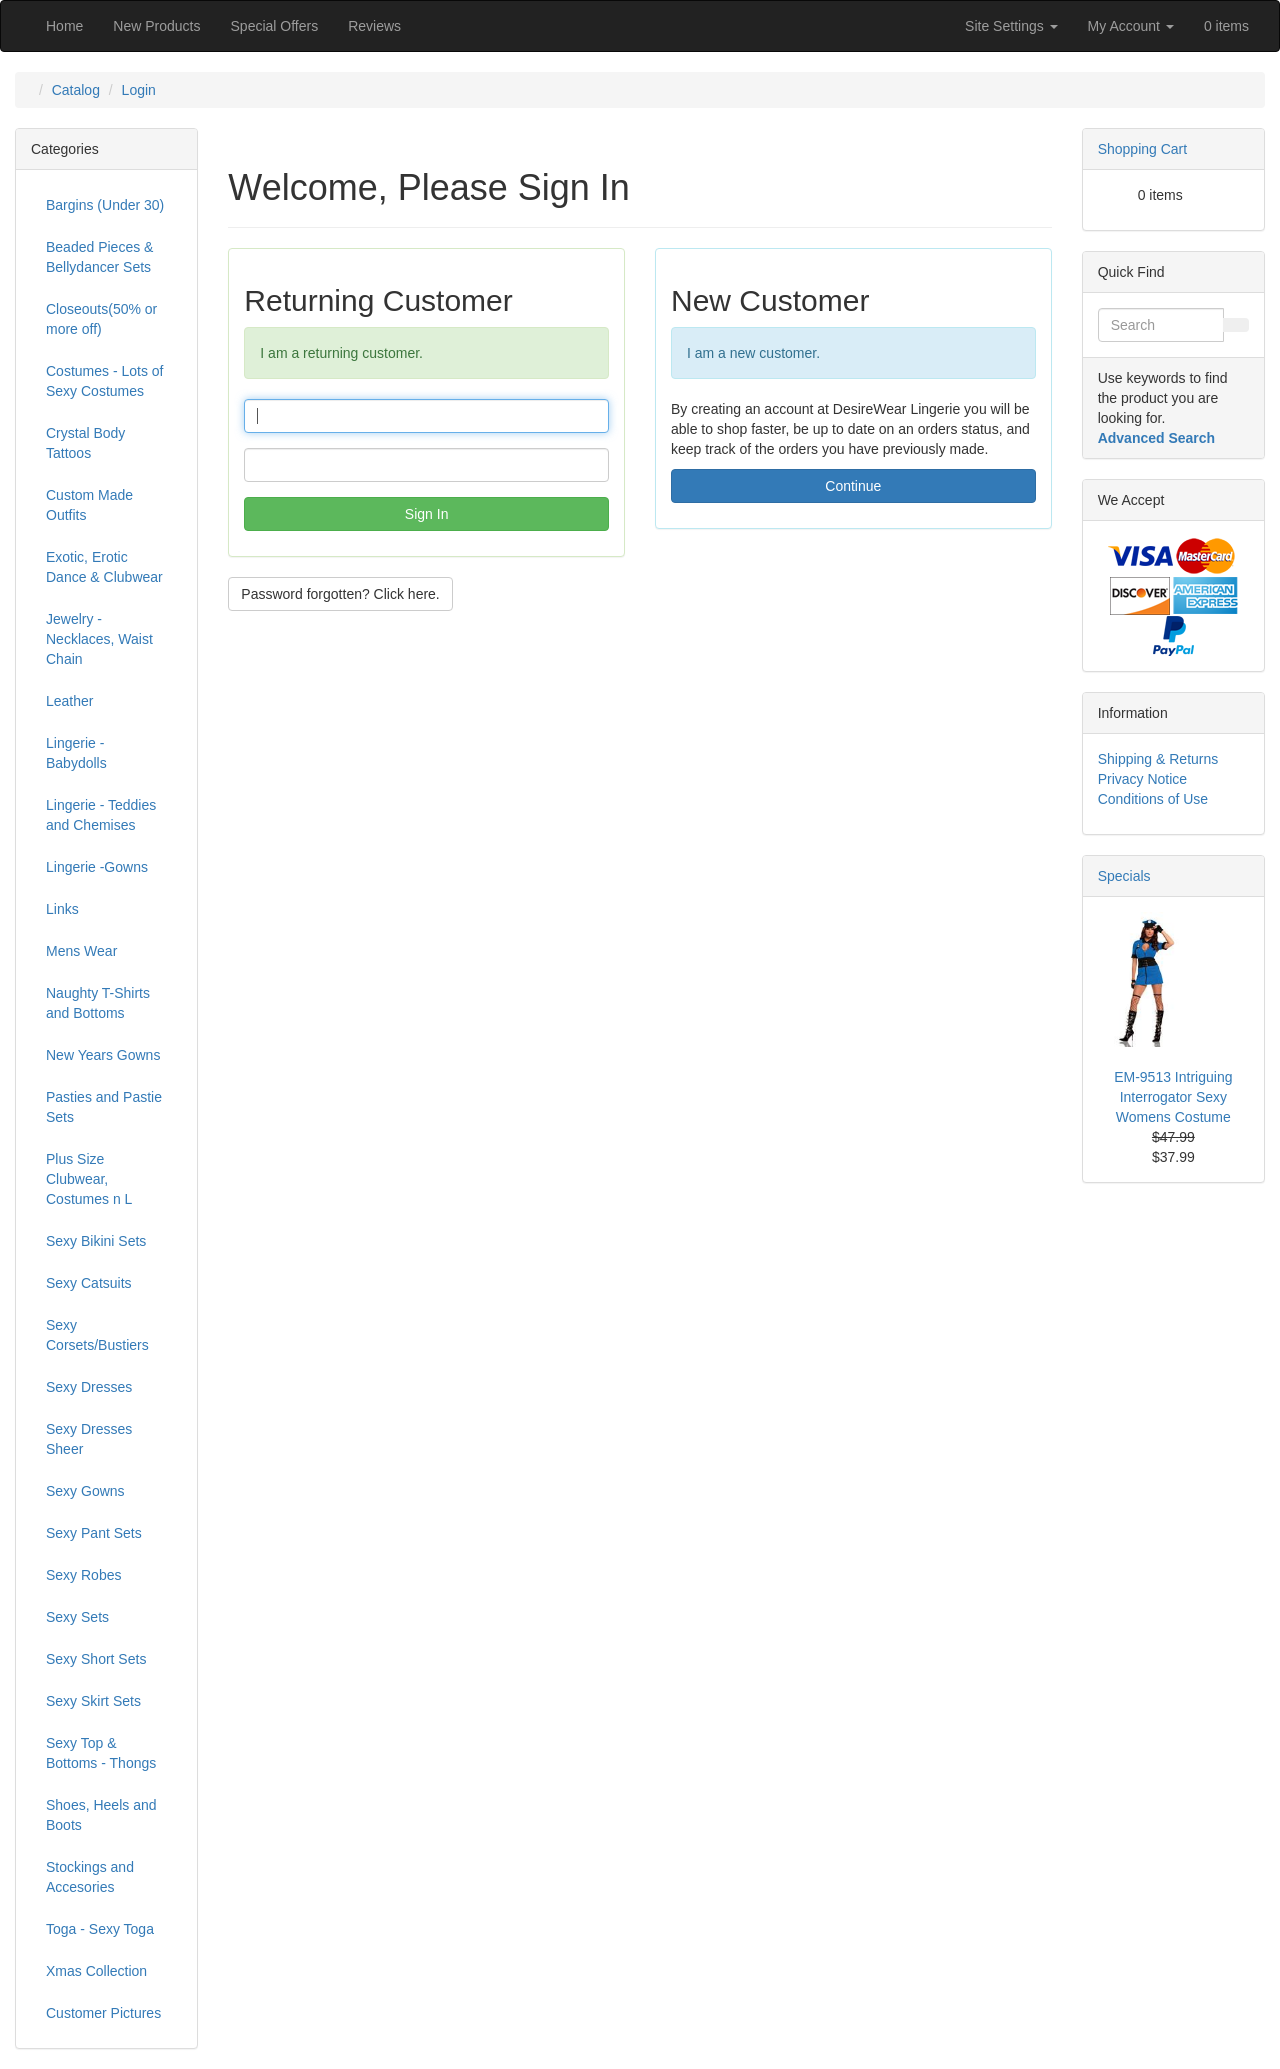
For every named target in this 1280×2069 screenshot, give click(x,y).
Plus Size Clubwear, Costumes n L (89, 1179)
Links (62, 909)
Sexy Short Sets (96, 1659)
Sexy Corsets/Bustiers (97, 1335)
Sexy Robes (83, 1575)
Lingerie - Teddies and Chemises (101, 815)
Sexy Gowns (85, 1491)
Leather (69, 701)
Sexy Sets (77, 1617)
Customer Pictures (103, 2013)
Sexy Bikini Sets (96, 1241)
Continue (853, 486)
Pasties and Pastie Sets (104, 1107)
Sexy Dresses (89, 1387)
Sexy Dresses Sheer (89, 1439)
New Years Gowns (103, 1055)
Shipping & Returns (1158, 759)
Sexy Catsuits (89, 1283)
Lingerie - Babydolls (76, 753)
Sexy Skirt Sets (93, 1701)
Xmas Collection (96, 1971)
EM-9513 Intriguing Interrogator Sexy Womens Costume (1173, 1097)
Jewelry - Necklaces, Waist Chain (99, 639)
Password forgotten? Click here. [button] (340, 594)
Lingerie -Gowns (97, 867)
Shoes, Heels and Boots (101, 1815)
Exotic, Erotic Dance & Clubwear (104, 567)
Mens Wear (81, 951)
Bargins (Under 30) (105, 205)
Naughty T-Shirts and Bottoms (98, 1003)
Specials (1124, 876)
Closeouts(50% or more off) (101, 319)
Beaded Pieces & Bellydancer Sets (99, 257)
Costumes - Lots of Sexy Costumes (105, 381)
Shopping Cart (1143, 149)
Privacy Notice (1142, 779)
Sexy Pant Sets (94, 1533)
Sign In (427, 514)
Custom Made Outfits (89, 505)
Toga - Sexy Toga (100, 1929)
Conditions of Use (1153, 799)
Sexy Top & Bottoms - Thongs (101, 1753)
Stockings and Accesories (90, 1877)
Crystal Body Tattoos (85, 443)
